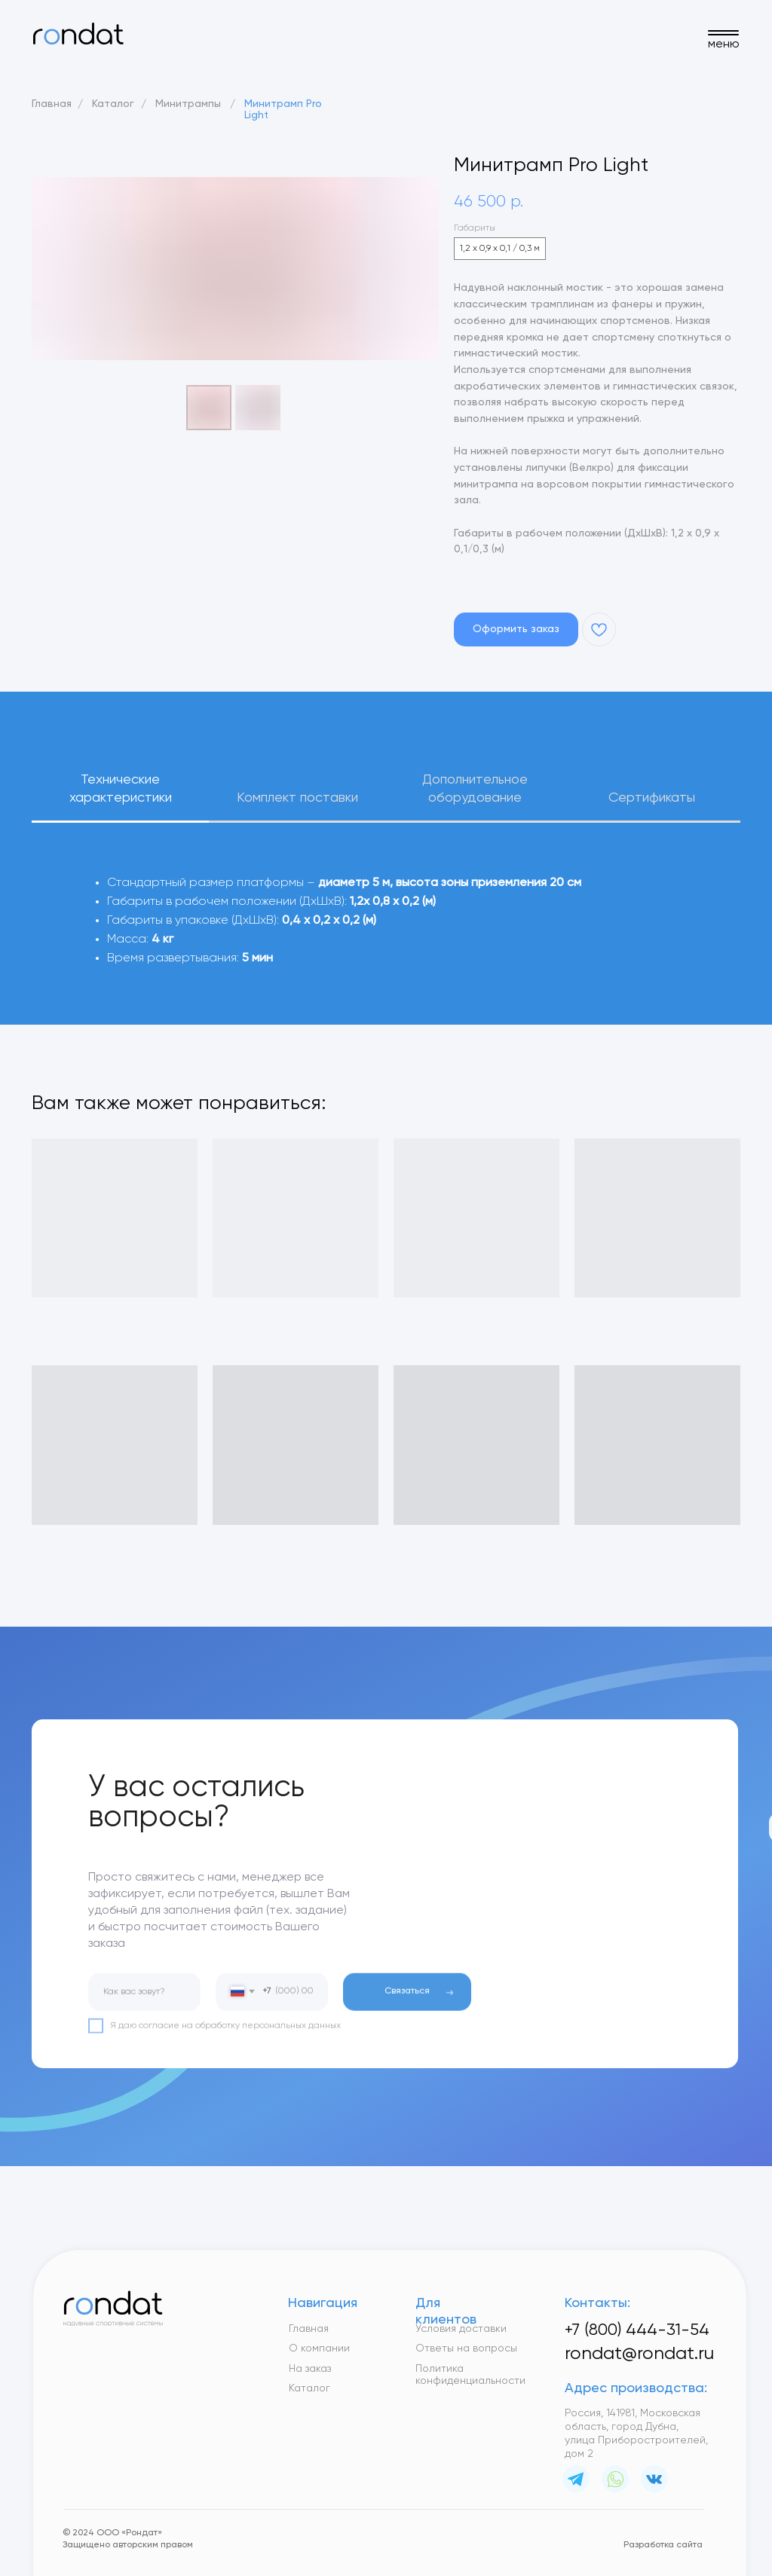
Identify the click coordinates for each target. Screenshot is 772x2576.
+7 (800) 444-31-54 (637, 2330)
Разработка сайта (663, 2545)
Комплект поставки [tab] (297, 798)
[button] (516, 629)
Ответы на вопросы (466, 2348)
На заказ (310, 2369)
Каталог (113, 104)
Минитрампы (188, 104)
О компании (319, 2348)
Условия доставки (461, 2329)
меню (724, 44)
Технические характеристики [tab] (120, 789)
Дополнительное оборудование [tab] (475, 789)
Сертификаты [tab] (651, 798)
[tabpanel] (386, 946)
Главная (52, 104)
